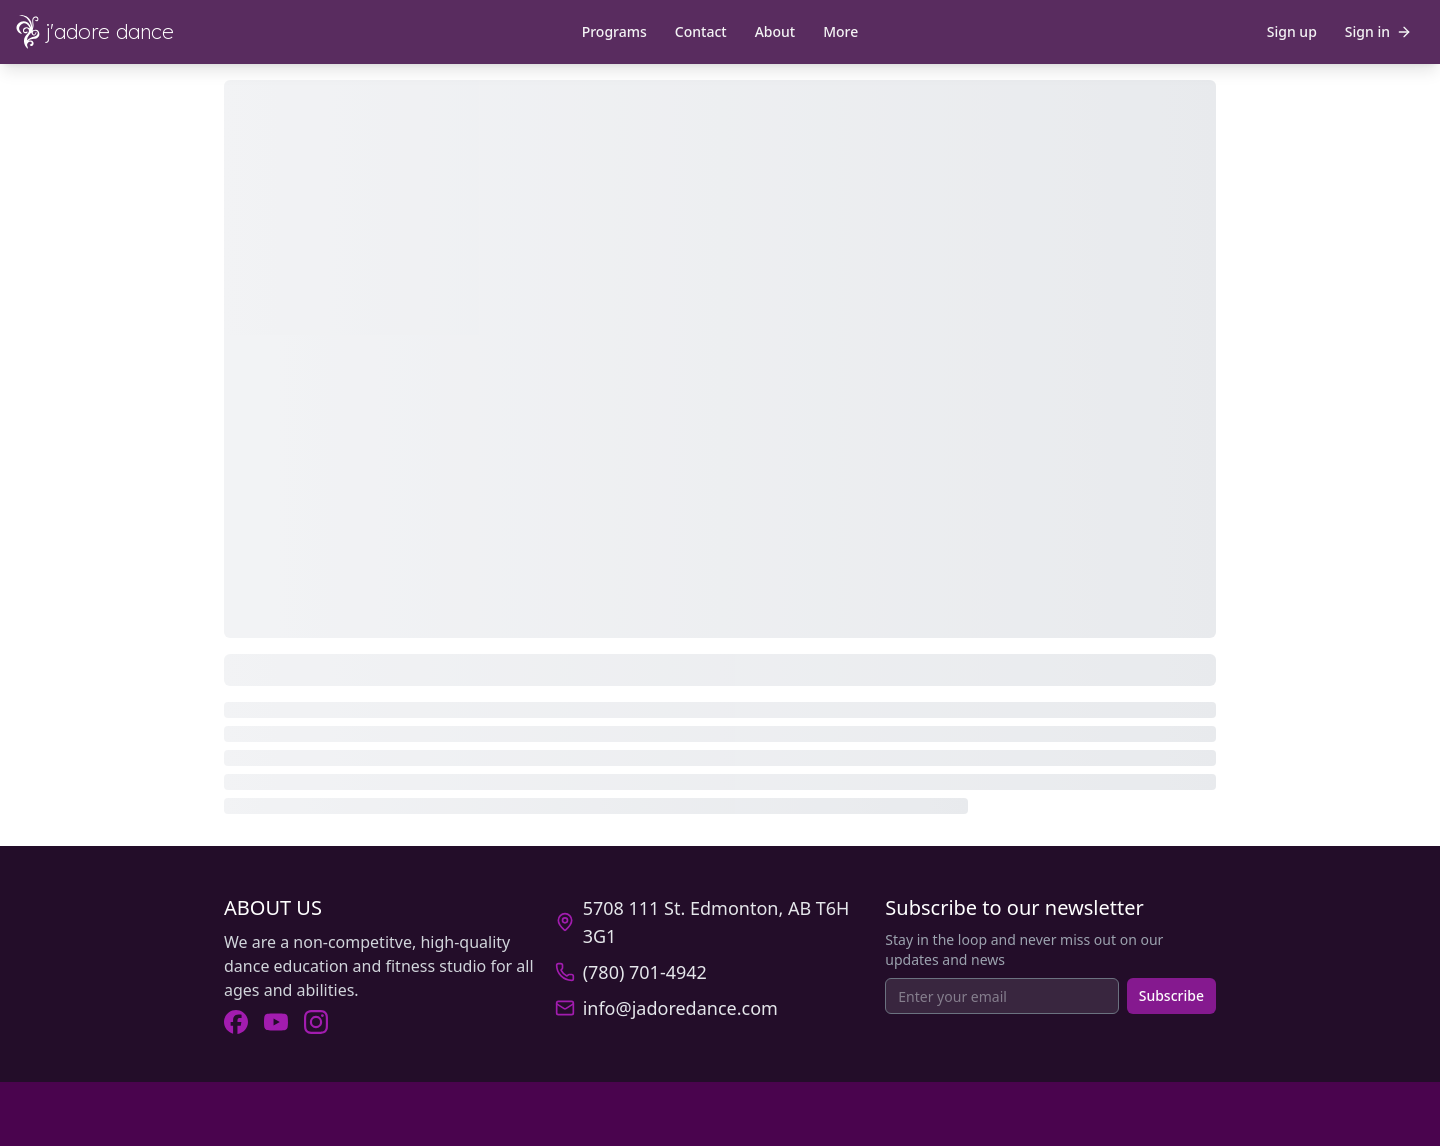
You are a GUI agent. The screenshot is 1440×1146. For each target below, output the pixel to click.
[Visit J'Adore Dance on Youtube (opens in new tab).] (276, 1022)
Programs (614, 31)
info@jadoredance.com (680, 1008)
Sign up (1292, 31)
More (840, 31)
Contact (701, 31)
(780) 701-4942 (645, 972)
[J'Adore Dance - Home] (112, 32)
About (775, 31)
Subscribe (1171, 995)
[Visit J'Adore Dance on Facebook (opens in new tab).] (236, 1022)
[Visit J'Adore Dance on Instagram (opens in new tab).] (316, 1022)
